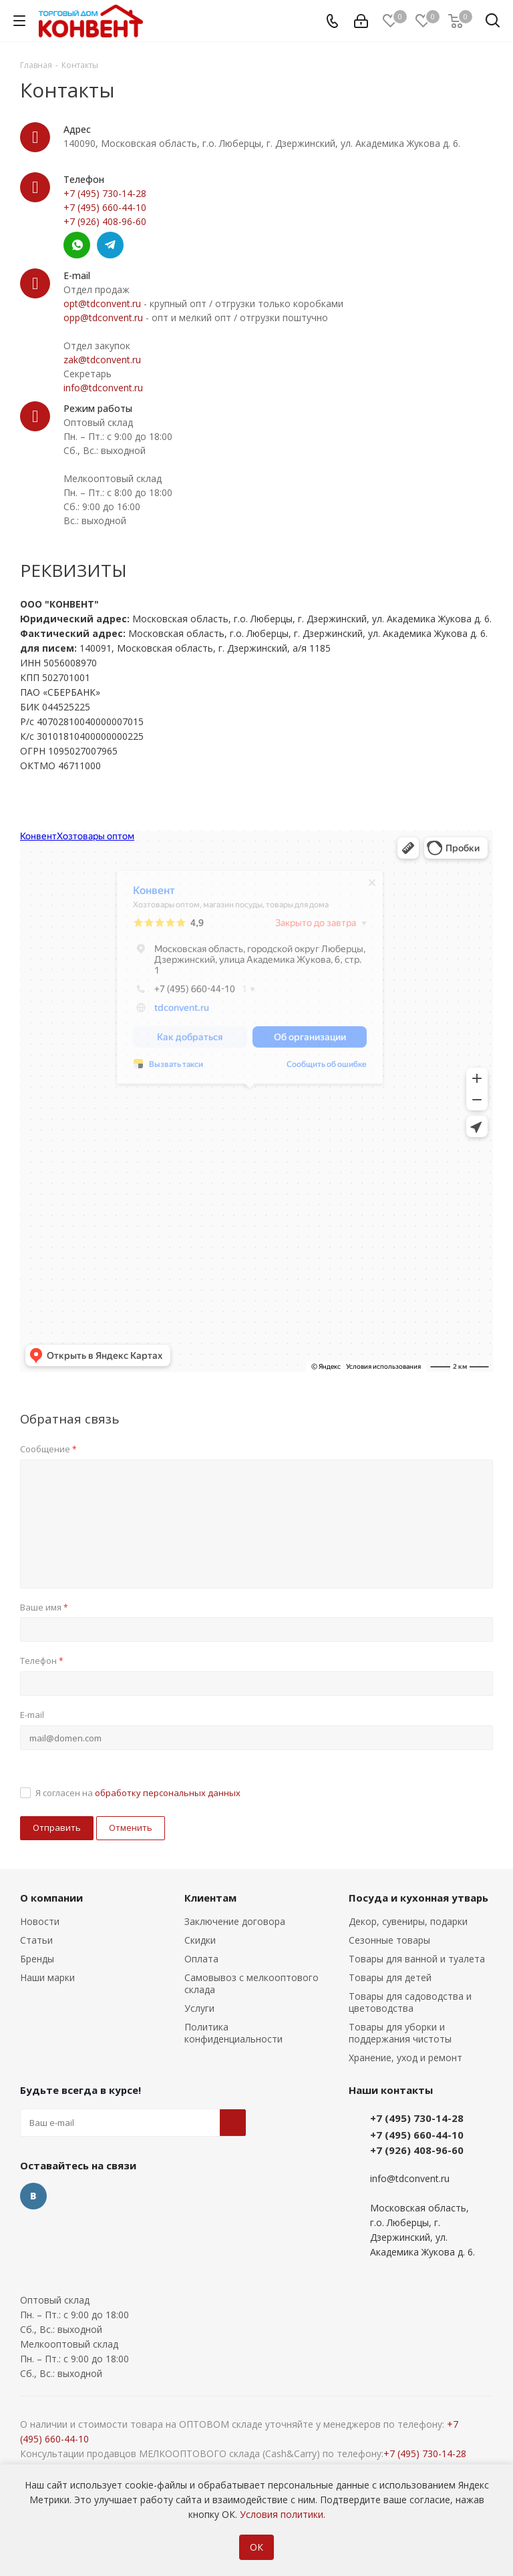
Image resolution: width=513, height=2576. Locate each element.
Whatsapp (76, 245)
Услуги (199, 2008)
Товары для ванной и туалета (417, 1958)
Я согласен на (137, 1793)
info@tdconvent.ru (103, 387)
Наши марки (47, 1977)
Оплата (201, 1958)
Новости (39, 1921)
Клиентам (210, 1897)
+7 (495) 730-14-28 (104, 193)
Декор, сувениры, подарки (408, 1921)
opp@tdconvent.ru (103, 317)
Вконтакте (33, 2196)
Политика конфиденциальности (233, 2032)
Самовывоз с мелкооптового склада (251, 1983)
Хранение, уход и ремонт (405, 2057)
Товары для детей (390, 1977)
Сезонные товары (389, 1940)
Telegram (110, 245)
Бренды (37, 1958)
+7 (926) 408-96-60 (104, 221)
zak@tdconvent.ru (102, 359)
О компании (51, 1897)
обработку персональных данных (167, 1793)
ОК (256, 2547)
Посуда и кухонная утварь (418, 1897)
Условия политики (281, 2514)
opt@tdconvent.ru (102, 303)
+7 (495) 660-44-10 (104, 207)
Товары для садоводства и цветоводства (410, 2002)
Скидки (200, 1940)
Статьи (36, 1940)
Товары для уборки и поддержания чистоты (400, 2032)
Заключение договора (234, 1921)
